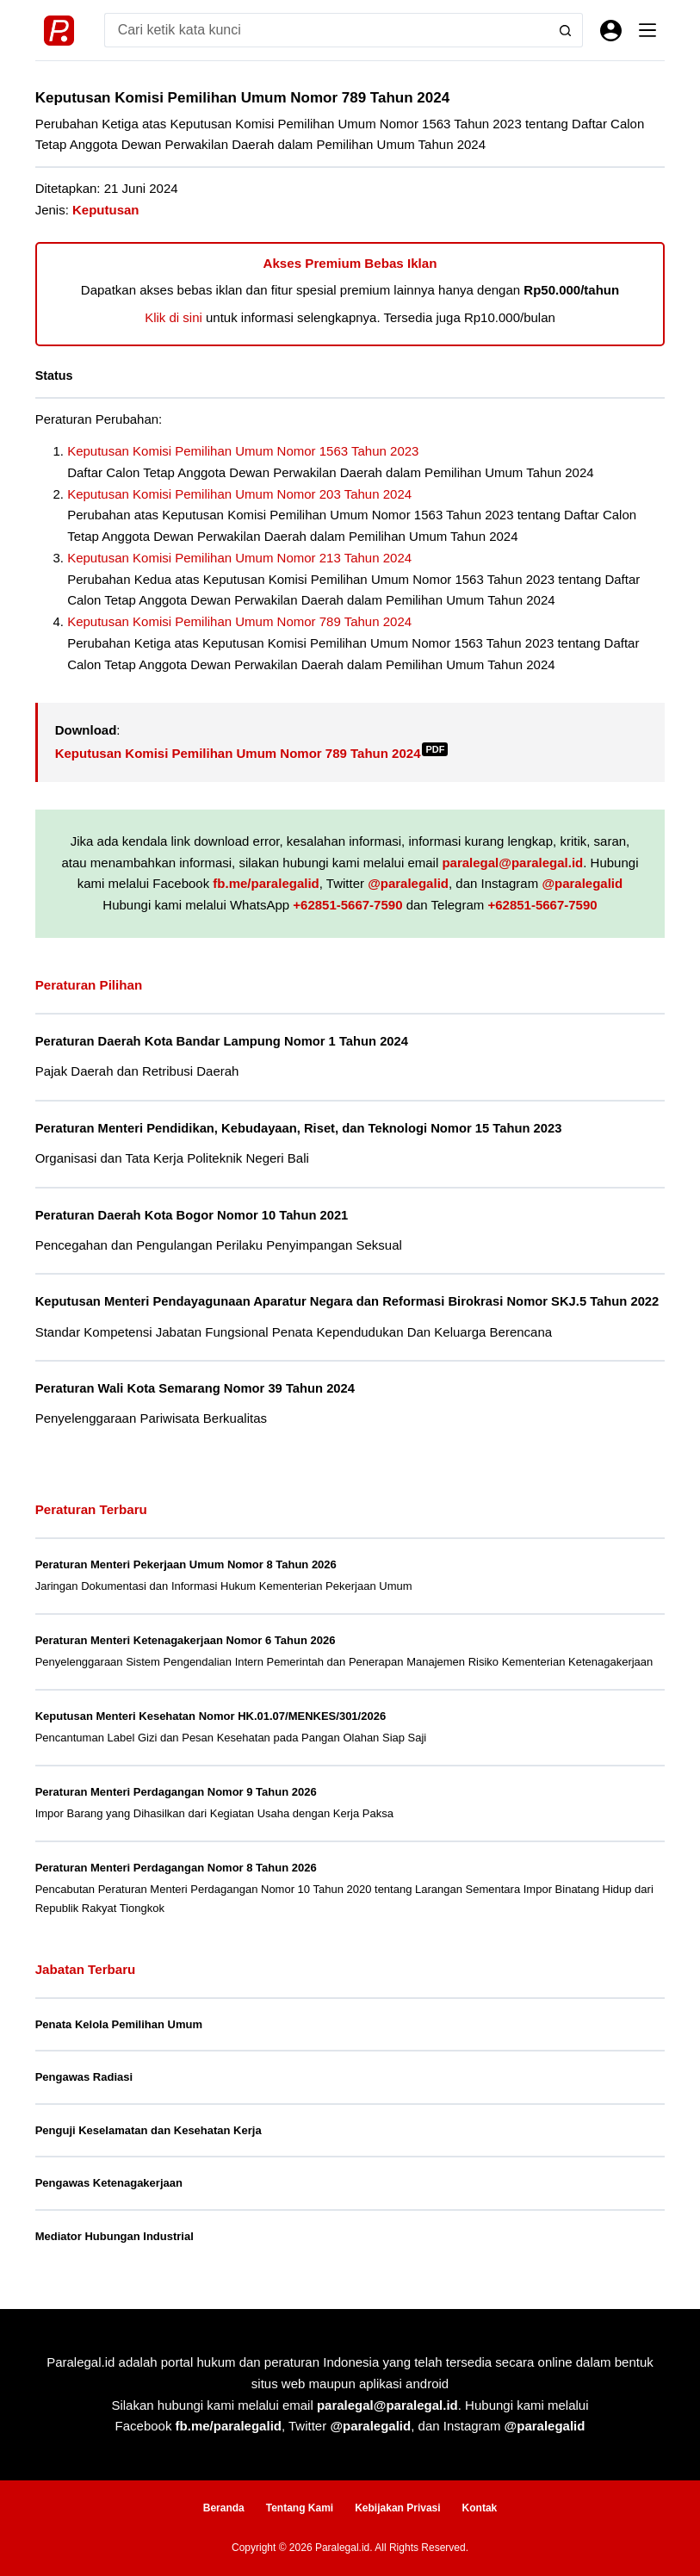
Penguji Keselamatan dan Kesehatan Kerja (148, 2130)
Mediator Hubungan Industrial (114, 2236)
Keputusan (105, 209)
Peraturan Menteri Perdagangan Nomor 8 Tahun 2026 (176, 1867)
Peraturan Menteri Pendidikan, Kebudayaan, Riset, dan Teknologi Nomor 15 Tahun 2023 (298, 1128)
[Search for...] (326, 30)
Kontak (480, 2508)
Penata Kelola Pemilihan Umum (118, 2024)
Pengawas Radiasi (84, 2076)
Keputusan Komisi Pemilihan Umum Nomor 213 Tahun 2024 (239, 557)
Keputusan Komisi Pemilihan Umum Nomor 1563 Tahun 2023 (242, 451)
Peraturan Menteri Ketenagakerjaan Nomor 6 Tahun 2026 (185, 1640)
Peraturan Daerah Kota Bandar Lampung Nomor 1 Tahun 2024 (221, 1041)
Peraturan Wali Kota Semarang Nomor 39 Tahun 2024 (195, 1388)
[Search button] (565, 30)
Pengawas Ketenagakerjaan (109, 2182)
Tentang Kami (299, 2508)
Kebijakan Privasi (397, 2508)
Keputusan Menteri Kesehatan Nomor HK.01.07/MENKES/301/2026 (210, 1716)
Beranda (224, 2508)
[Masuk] (611, 30)
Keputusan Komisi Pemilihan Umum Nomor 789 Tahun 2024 (239, 621)
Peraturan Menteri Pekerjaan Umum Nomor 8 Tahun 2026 (186, 1564)
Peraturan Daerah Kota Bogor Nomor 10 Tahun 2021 (192, 1215)
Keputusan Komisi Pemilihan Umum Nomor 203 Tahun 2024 (239, 494)
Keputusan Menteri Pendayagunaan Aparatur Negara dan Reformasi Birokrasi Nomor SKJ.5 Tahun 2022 (347, 1301)
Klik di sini (173, 317)
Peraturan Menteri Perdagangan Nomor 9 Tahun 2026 (176, 1791)
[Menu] (647, 30)
